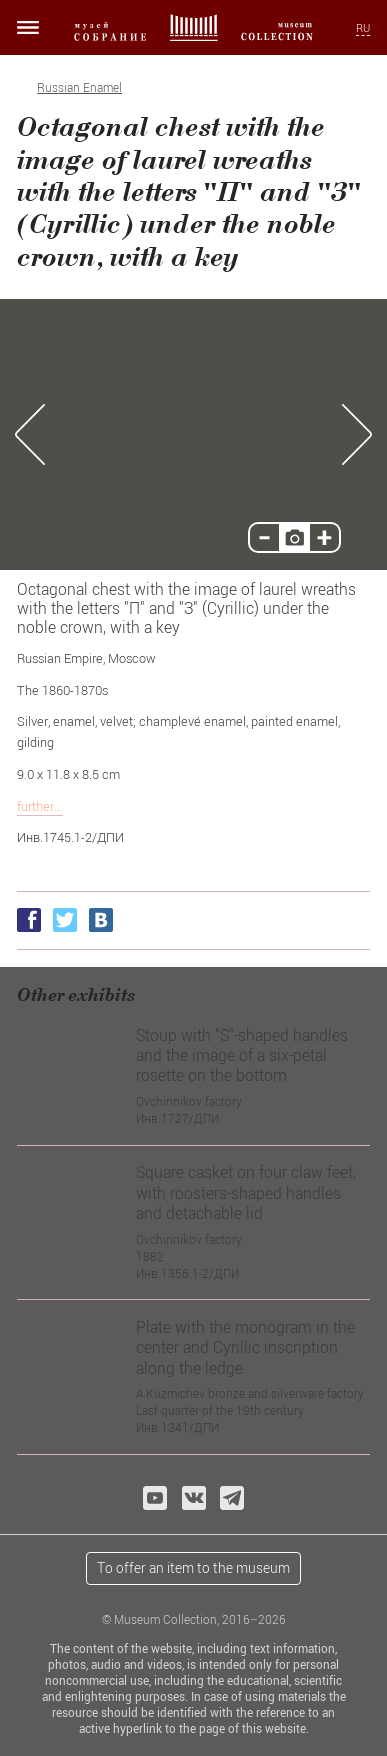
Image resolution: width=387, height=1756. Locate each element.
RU (363, 28)
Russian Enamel (79, 87)
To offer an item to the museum (193, 1567)
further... (40, 806)
